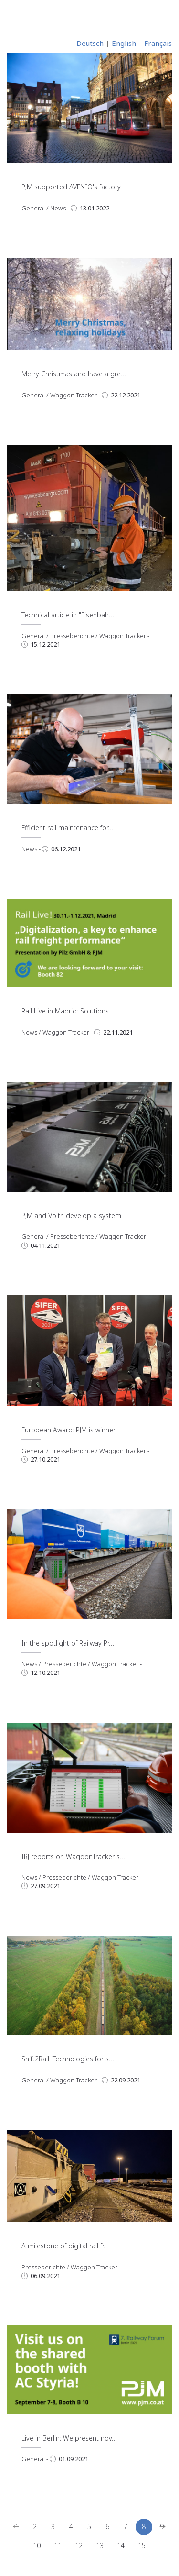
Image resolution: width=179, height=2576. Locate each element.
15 (142, 2545)
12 (79, 2545)
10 (37, 2545)
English (124, 43)
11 (58, 2545)
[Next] (162, 2527)
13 (100, 2545)
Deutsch (90, 43)
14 (121, 2545)
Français (158, 43)
